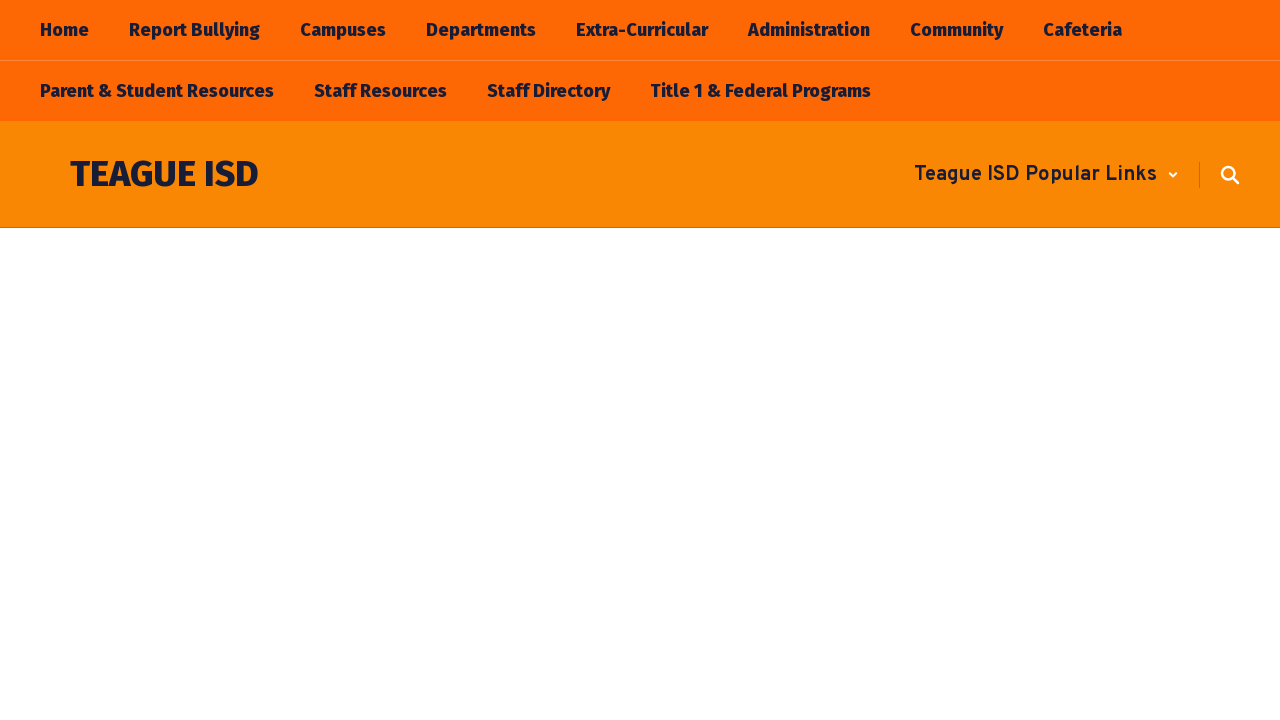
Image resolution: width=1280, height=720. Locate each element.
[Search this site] (1230, 175)
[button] (1046, 175)
